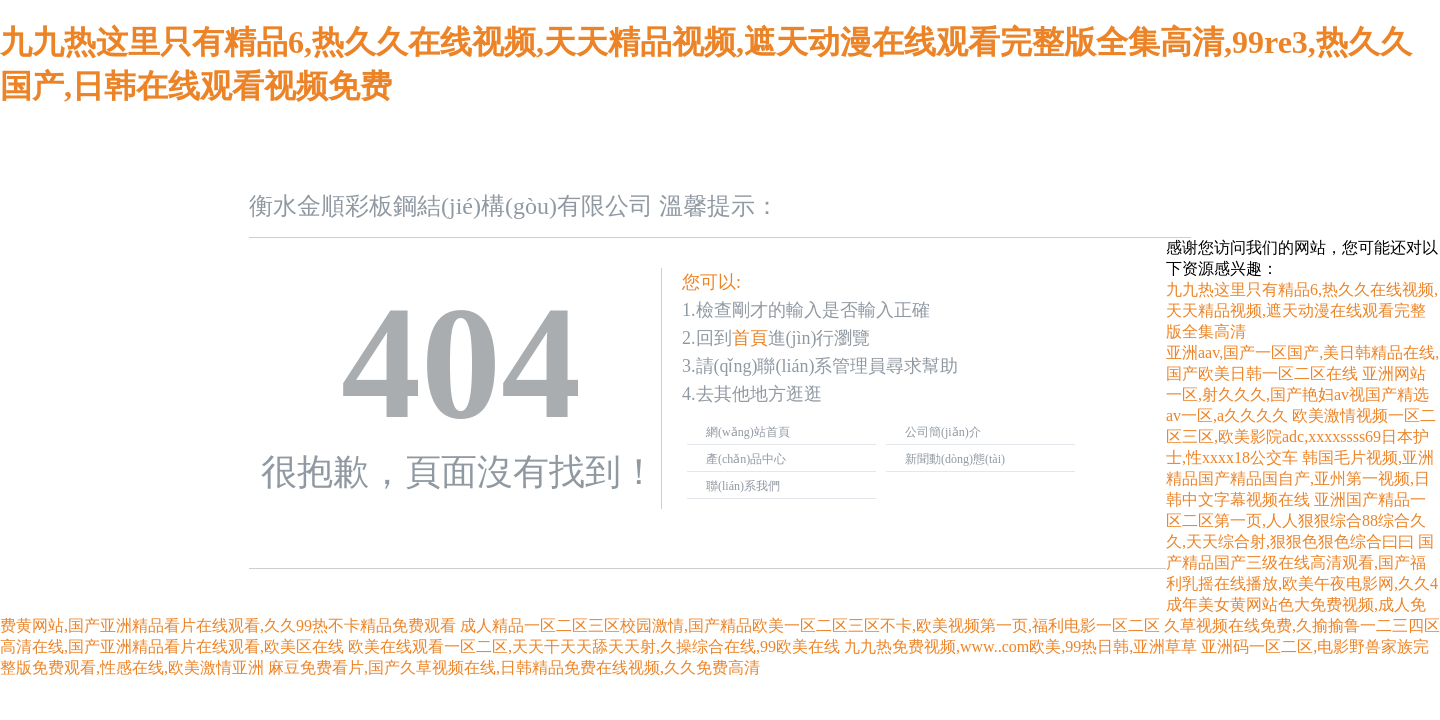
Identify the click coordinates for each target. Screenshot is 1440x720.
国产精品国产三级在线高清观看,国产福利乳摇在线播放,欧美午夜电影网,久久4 (1302, 562)
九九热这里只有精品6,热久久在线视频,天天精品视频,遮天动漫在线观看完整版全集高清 (1302, 310)
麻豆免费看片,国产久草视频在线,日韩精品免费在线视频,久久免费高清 (514, 667)
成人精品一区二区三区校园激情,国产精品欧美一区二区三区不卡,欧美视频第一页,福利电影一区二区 (810, 625)
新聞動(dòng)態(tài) (955, 459)
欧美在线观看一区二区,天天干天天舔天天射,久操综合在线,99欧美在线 (594, 646)
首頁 (750, 338)
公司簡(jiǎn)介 (943, 432)
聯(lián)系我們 (743, 486)
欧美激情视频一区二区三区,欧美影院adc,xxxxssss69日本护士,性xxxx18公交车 (1301, 436)
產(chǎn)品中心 (746, 459)
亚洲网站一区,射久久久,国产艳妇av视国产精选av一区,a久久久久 (1297, 394)
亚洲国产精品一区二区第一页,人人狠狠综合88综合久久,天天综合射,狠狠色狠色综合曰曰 (1296, 520)
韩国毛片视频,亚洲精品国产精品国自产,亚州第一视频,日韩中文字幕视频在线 (1300, 478)
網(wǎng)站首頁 (748, 432)
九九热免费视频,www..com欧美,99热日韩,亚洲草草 (1020, 646)
